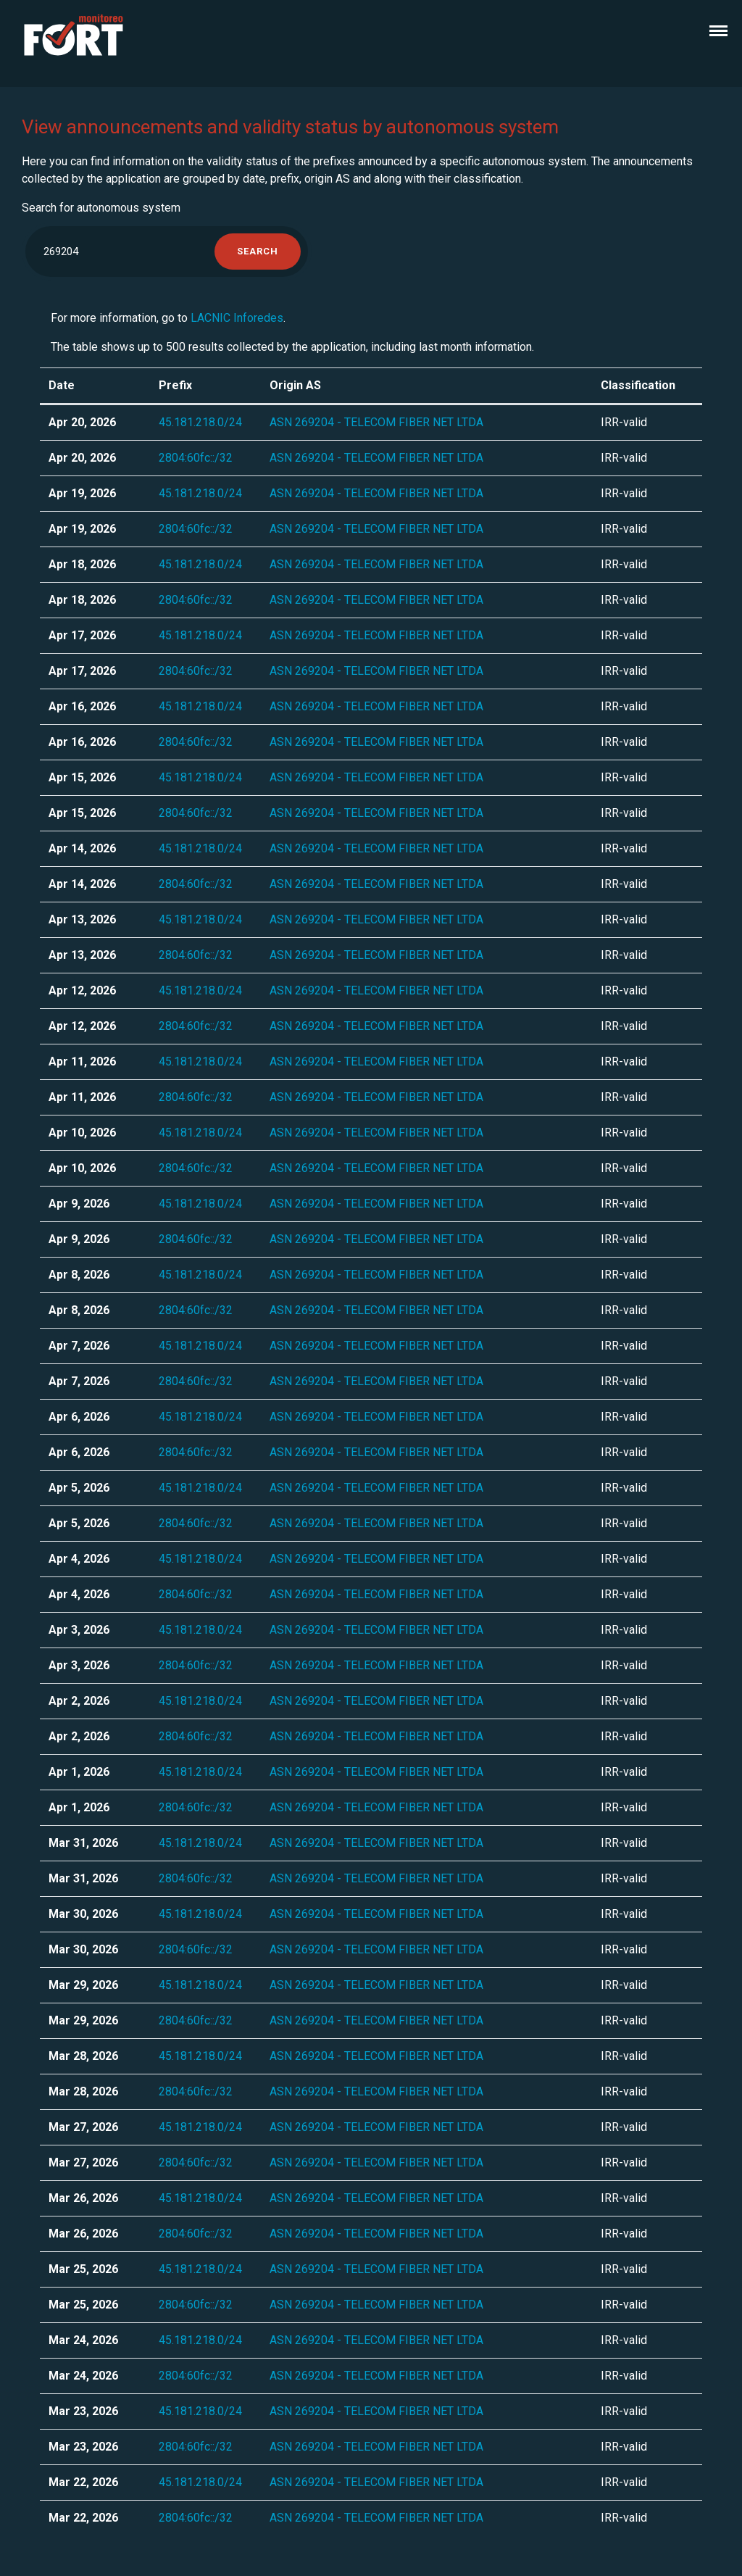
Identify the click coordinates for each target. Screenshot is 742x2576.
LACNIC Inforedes (237, 318)
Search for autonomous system (101, 208)
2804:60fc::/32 (196, 458)
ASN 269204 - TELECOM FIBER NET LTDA (376, 422)
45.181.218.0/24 (200, 422)
